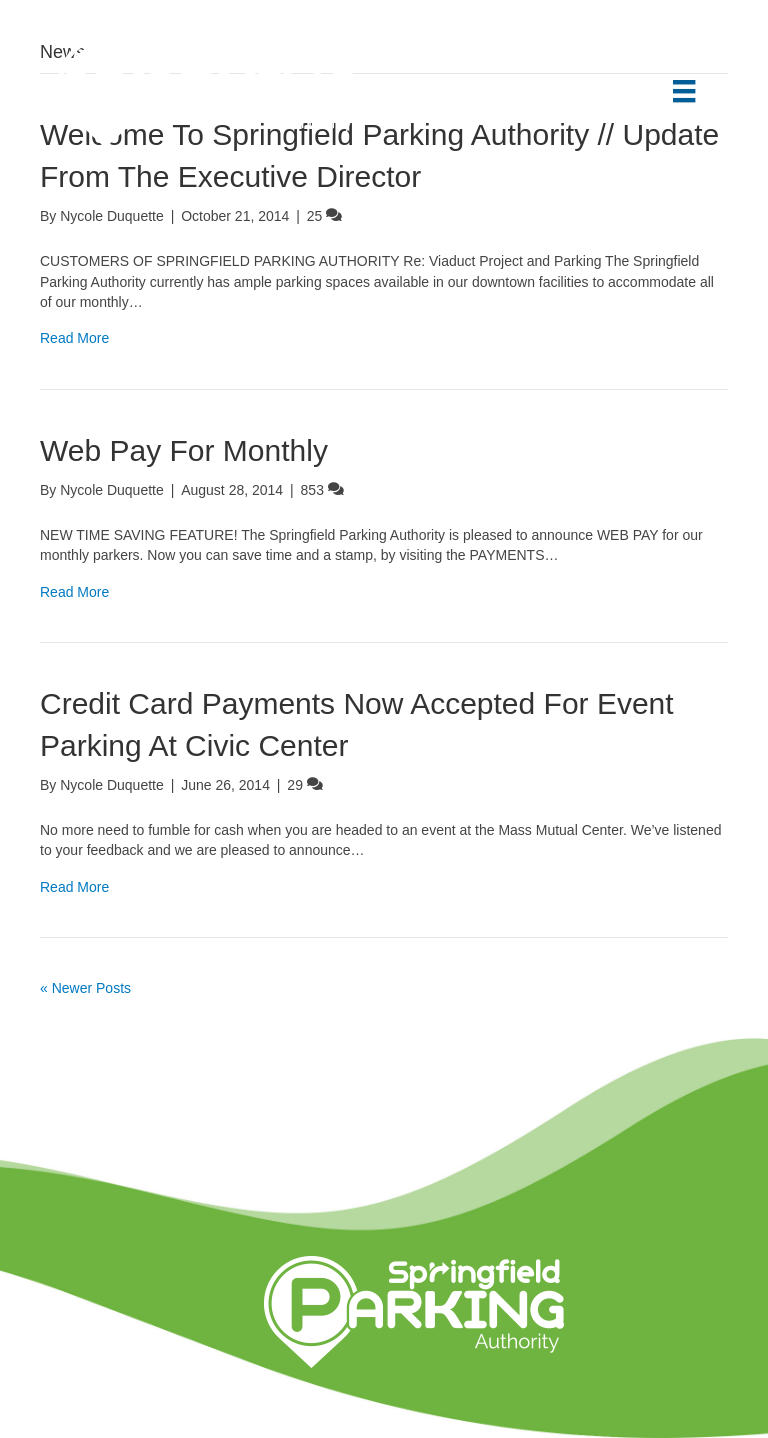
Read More (74, 338)
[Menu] (684, 91)
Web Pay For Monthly (184, 450)
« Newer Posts (85, 988)
